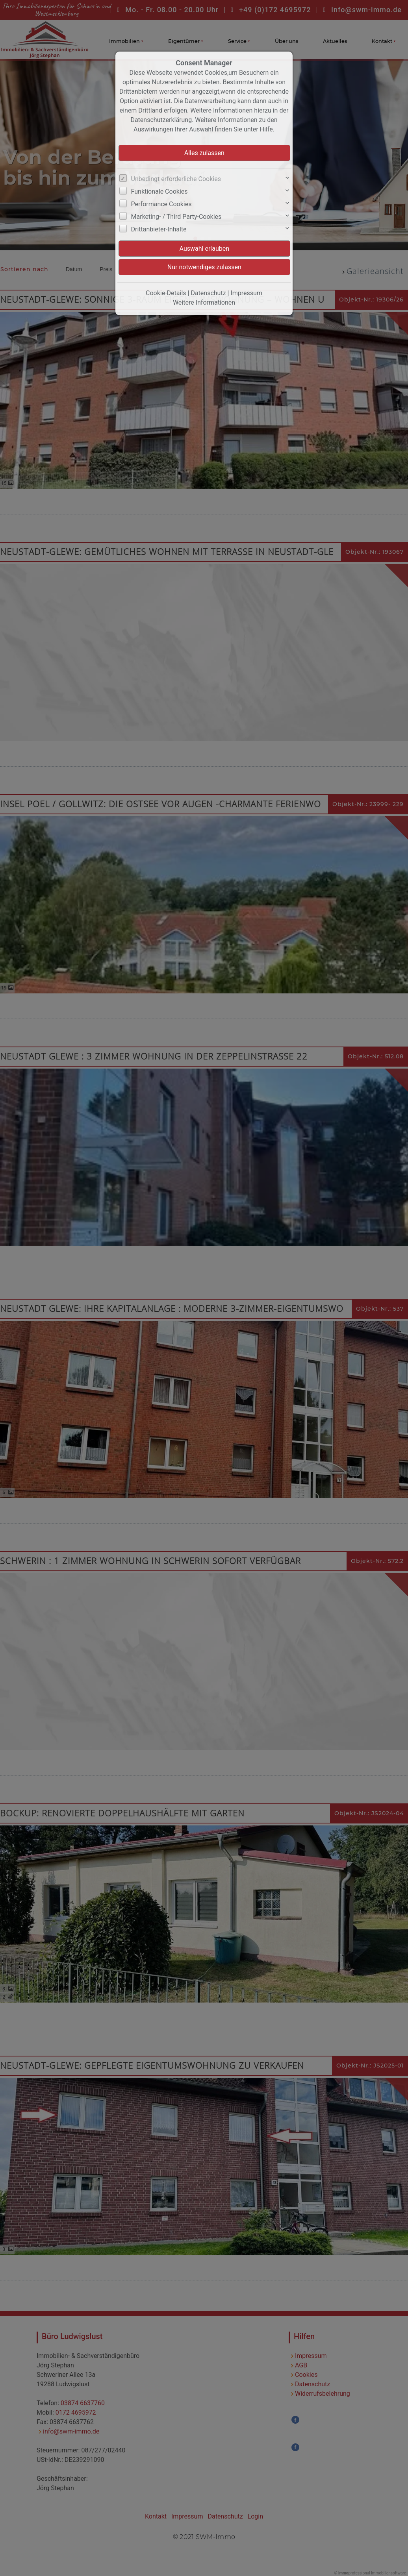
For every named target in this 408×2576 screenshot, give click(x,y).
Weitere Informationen (204, 302)
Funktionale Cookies (159, 191)
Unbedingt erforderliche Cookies (176, 179)
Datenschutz (208, 293)
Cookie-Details (166, 293)
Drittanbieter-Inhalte (159, 229)
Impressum (246, 293)
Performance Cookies (161, 204)
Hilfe (266, 129)
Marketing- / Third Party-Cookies (176, 216)
